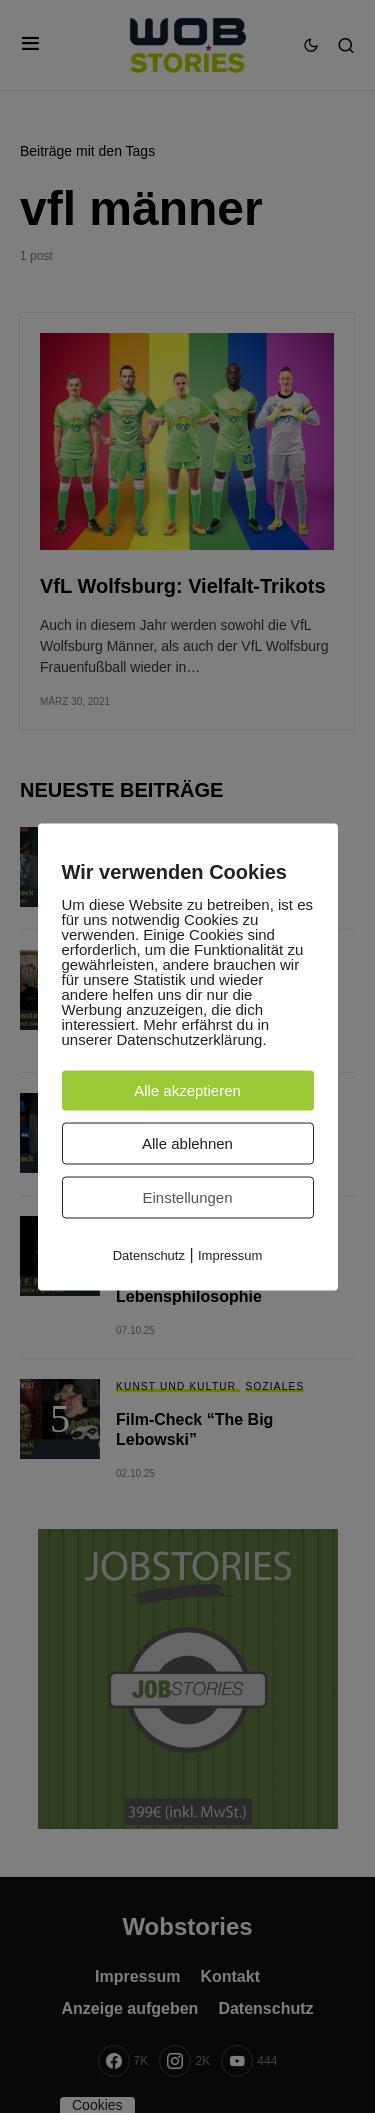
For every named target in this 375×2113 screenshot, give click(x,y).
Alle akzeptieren (187, 1089)
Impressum (230, 1254)
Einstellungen (187, 1196)
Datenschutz (149, 1254)
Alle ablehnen (187, 1142)
